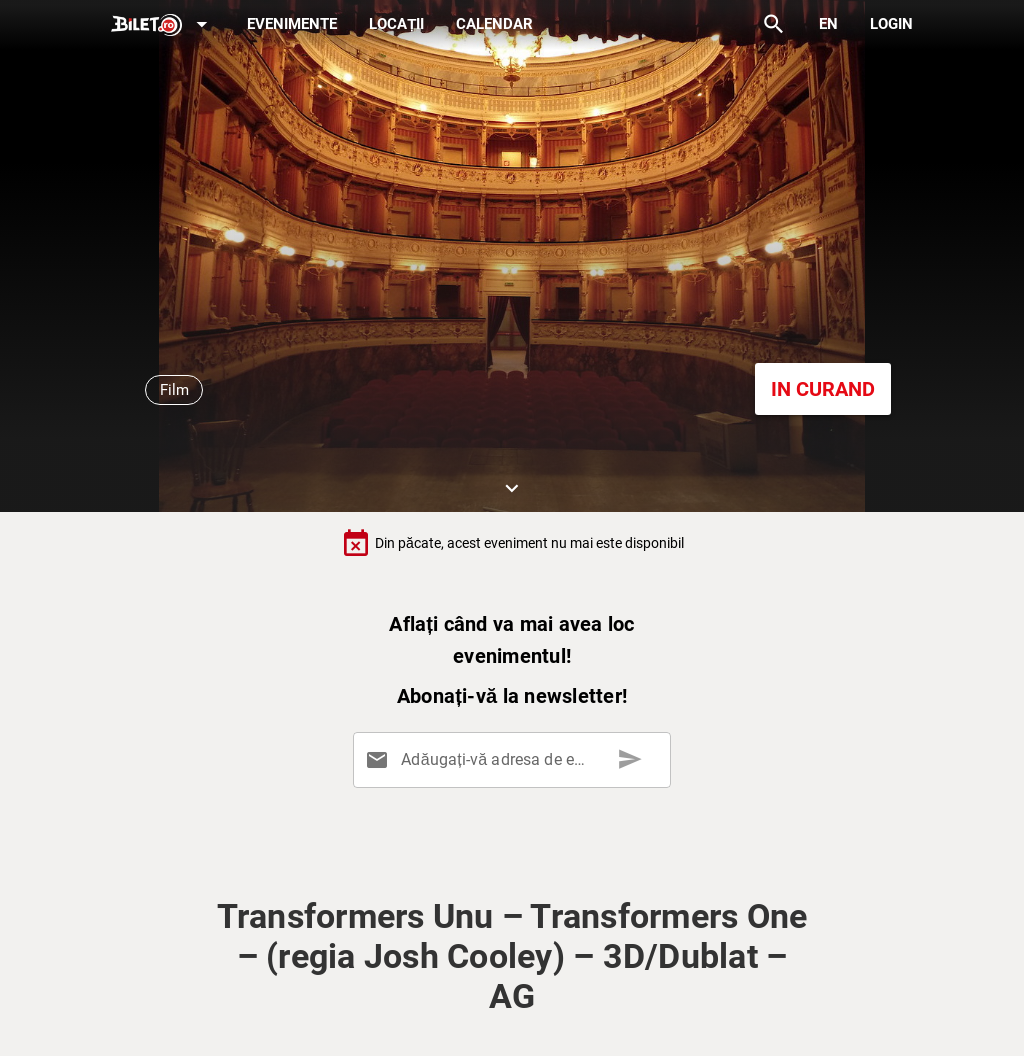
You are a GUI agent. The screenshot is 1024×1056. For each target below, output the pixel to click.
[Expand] (163, 25)
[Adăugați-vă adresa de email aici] (516, 760)
